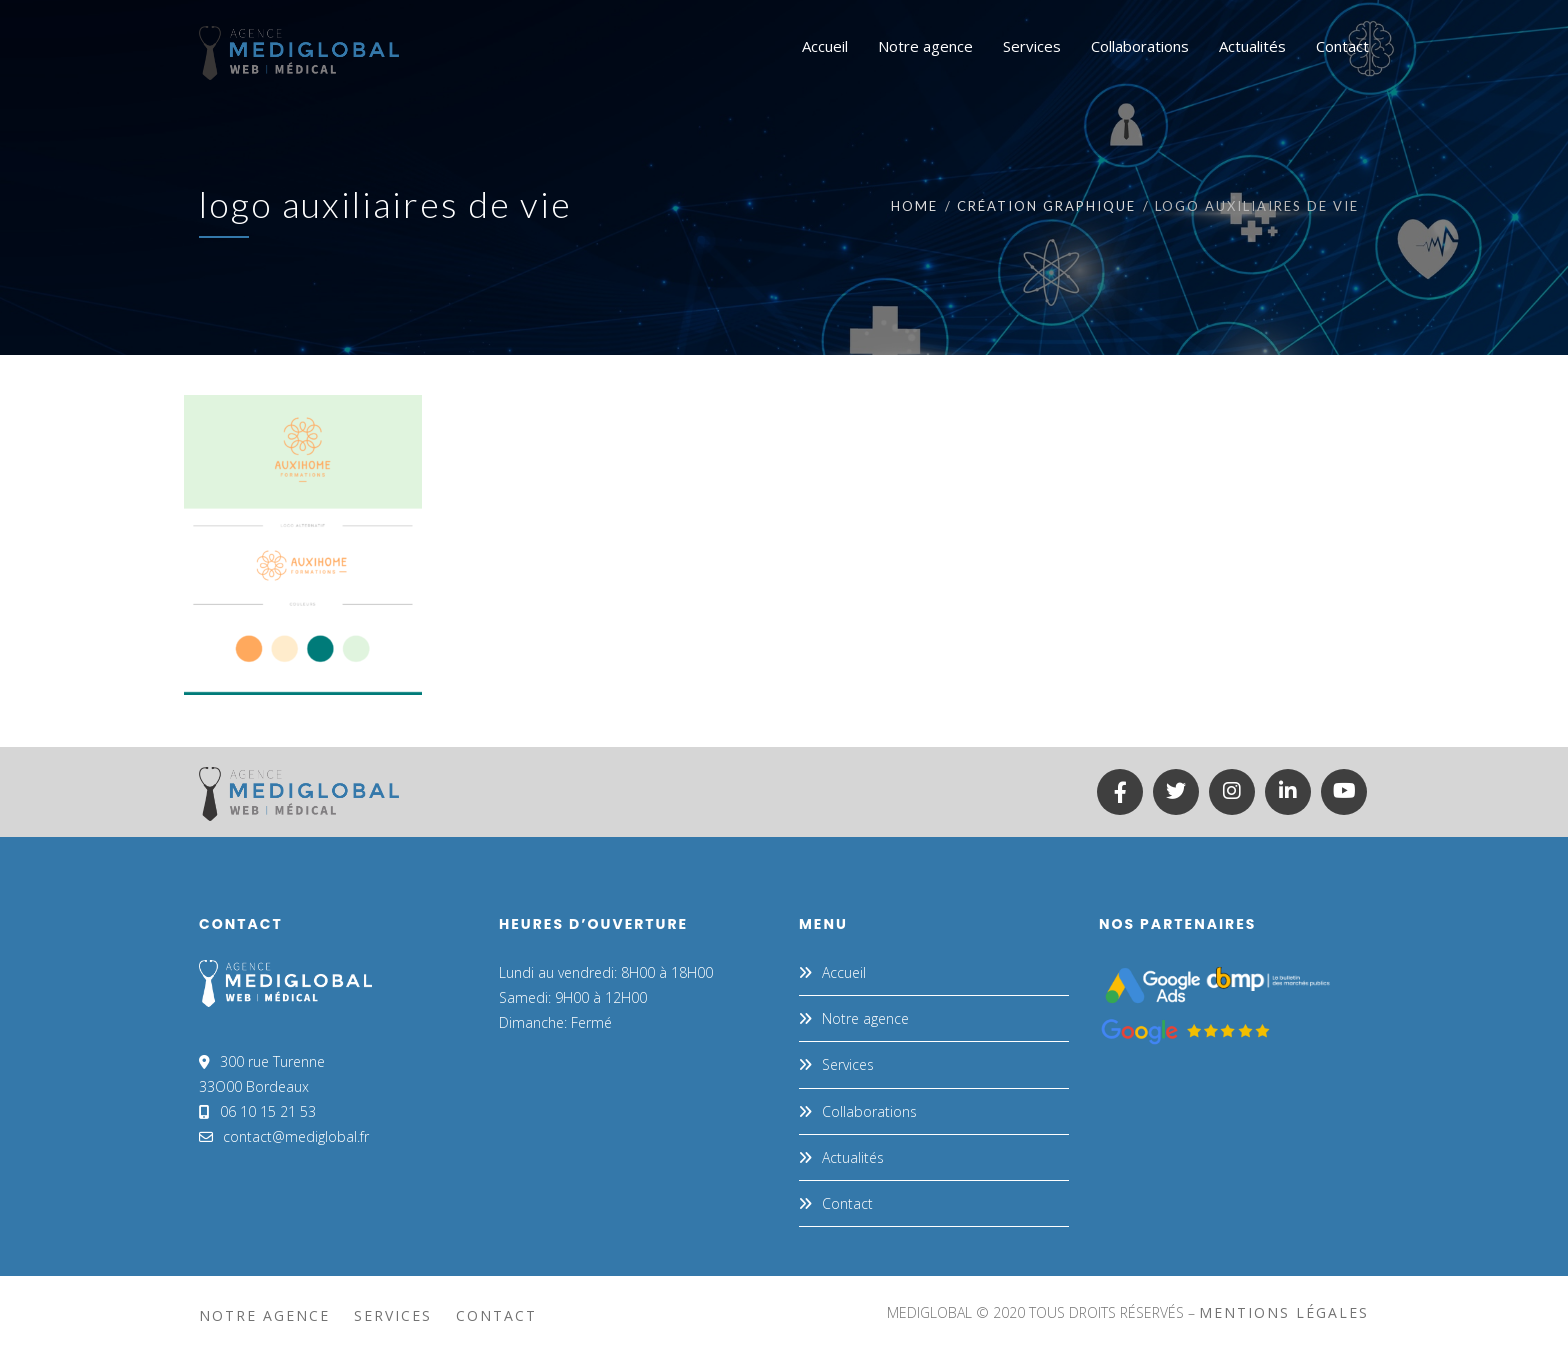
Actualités (853, 1157)
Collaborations (869, 1111)
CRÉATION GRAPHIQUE (1046, 206)
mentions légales (1284, 1312)
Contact (847, 1203)
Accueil (844, 972)
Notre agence (865, 1018)
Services (848, 1064)
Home (914, 206)
